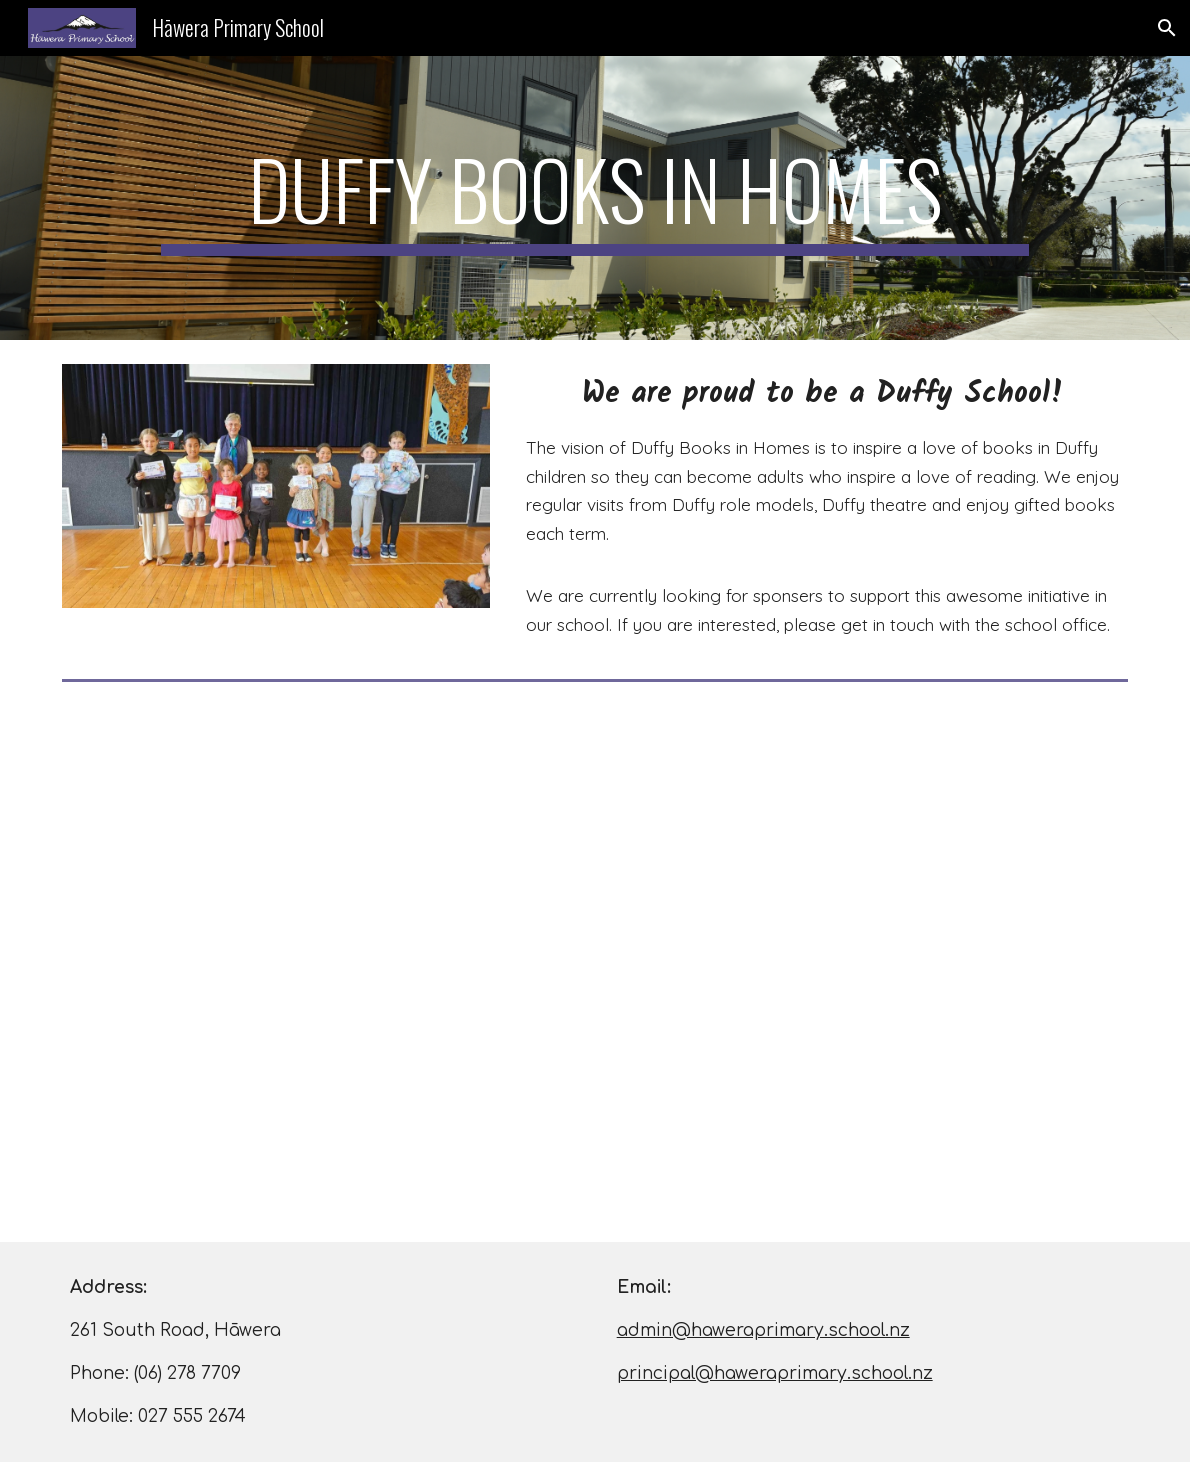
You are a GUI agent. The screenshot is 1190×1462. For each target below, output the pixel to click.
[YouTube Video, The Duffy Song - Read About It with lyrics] (595, 965)
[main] (595, 198)
